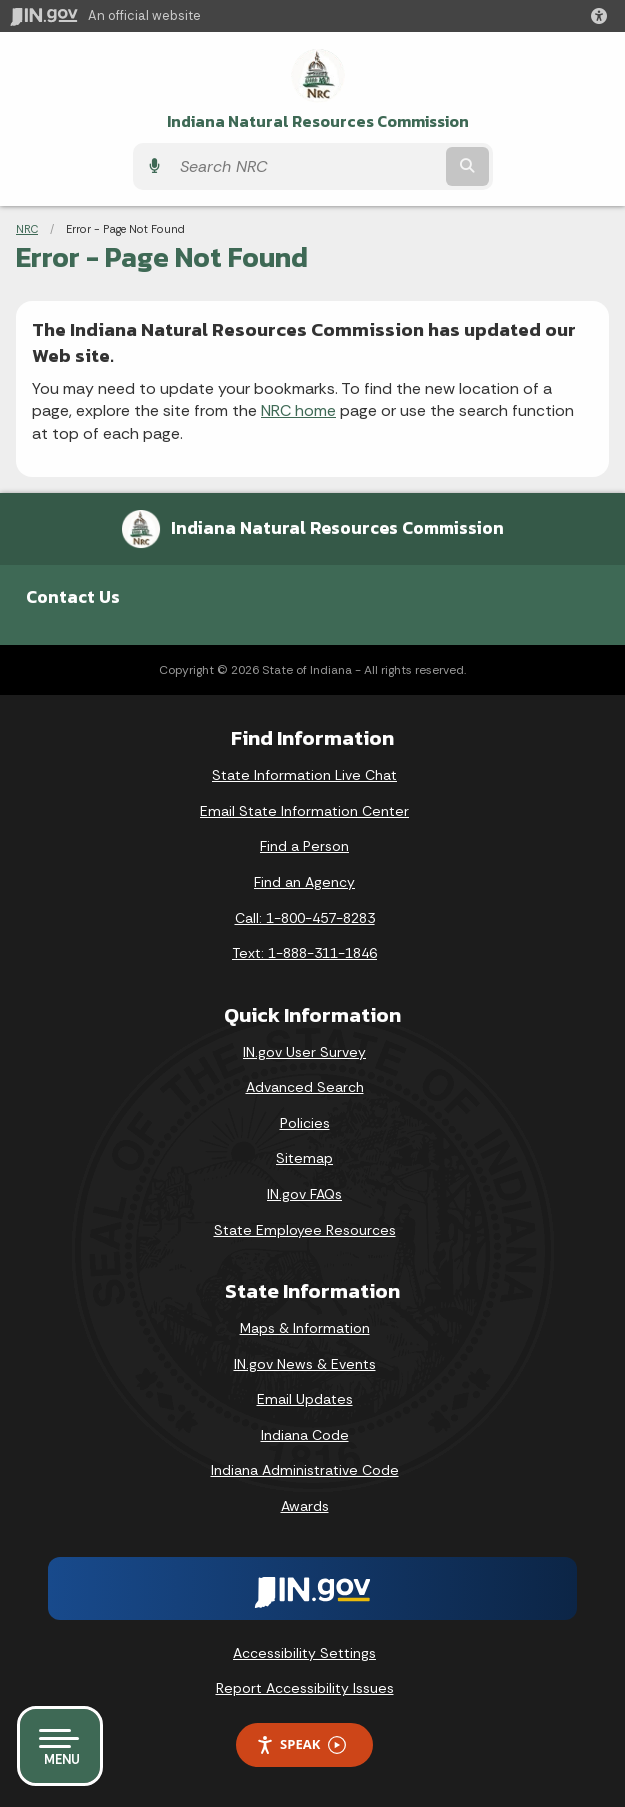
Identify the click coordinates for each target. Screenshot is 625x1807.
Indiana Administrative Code (305, 1470)
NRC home (298, 410)
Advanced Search (305, 1087)
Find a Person (304, 846)
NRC (27, 229)
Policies (305, 1123)
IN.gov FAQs (304, 1194)
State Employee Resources (305, 1230)
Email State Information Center (304, 811)
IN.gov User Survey (304, 1052)
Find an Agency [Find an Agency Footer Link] (304, 882)
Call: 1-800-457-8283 (305, 918)
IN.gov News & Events (305, 1364)
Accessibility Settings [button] (304, 1653)
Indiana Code (305, 1435)
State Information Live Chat (304, 775)
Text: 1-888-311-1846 (304, 953)
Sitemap (304, 1158)
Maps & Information (305, 1328)
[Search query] (306, 166)
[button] (603, 16)
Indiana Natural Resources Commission (318, 121)
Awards (305, 1506)
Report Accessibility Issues (305, 1688)
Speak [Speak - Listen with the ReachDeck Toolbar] (301, 1744)
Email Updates (305, 1399)
